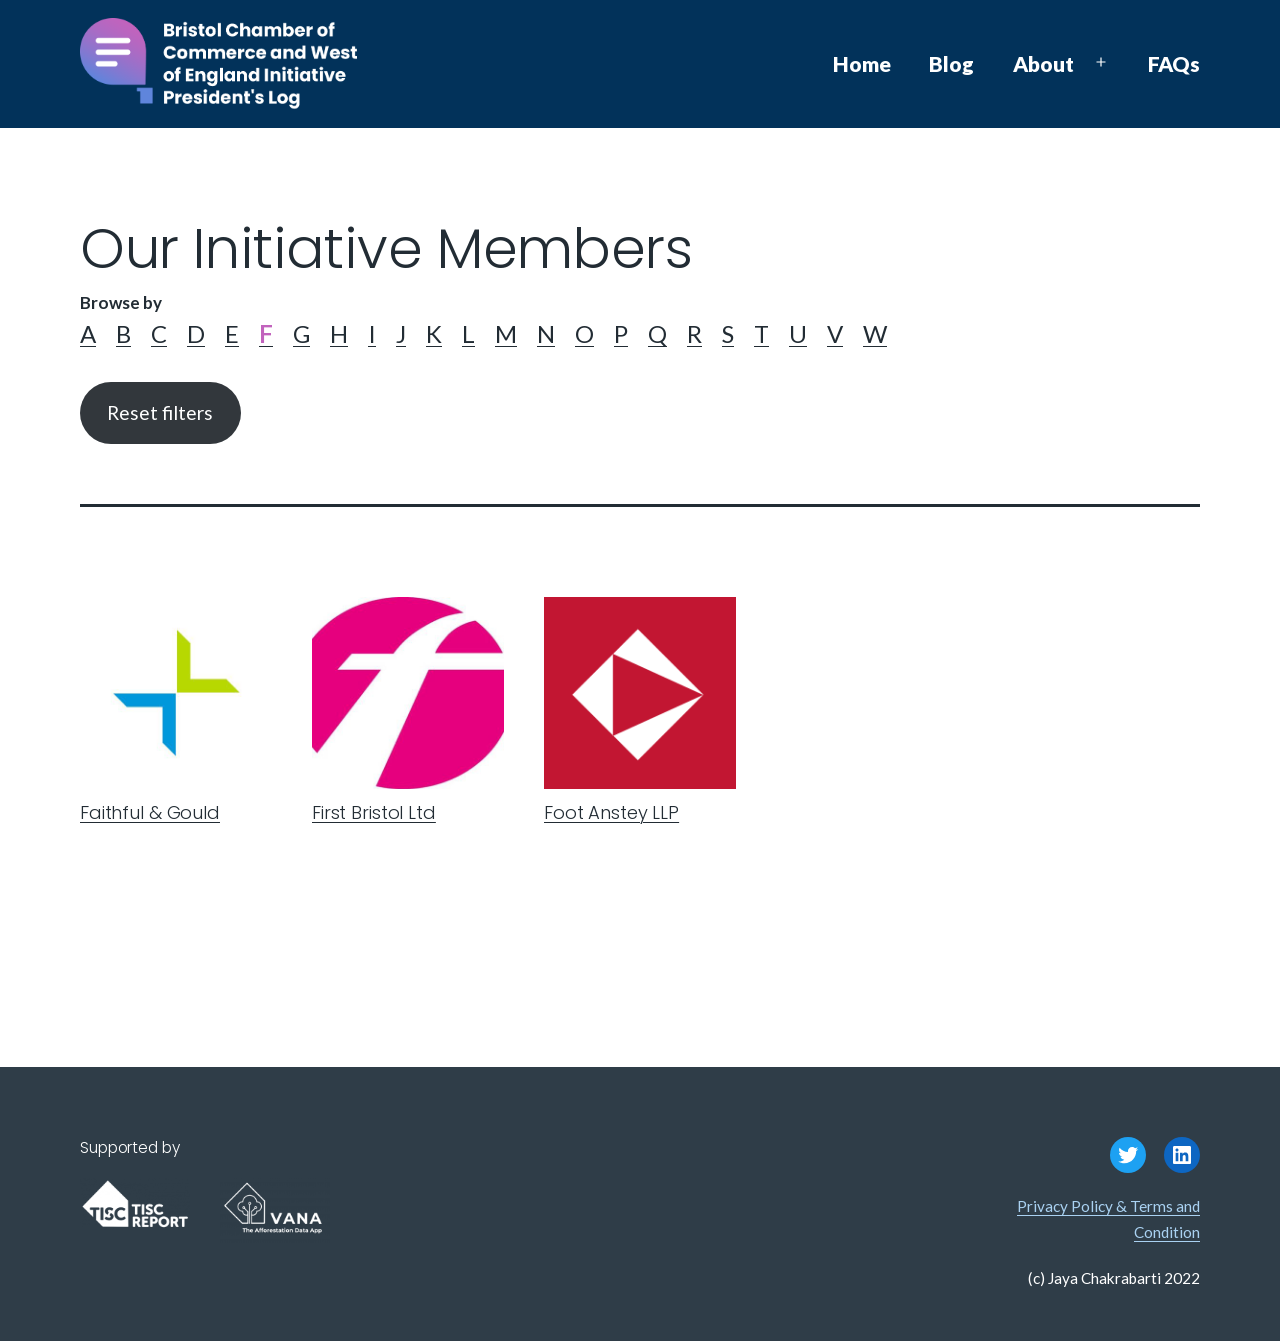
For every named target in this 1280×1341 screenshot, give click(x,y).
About (1043, 63)
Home (862, 63)
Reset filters (160, 412)
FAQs (1174, 63)
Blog (951, 63)
